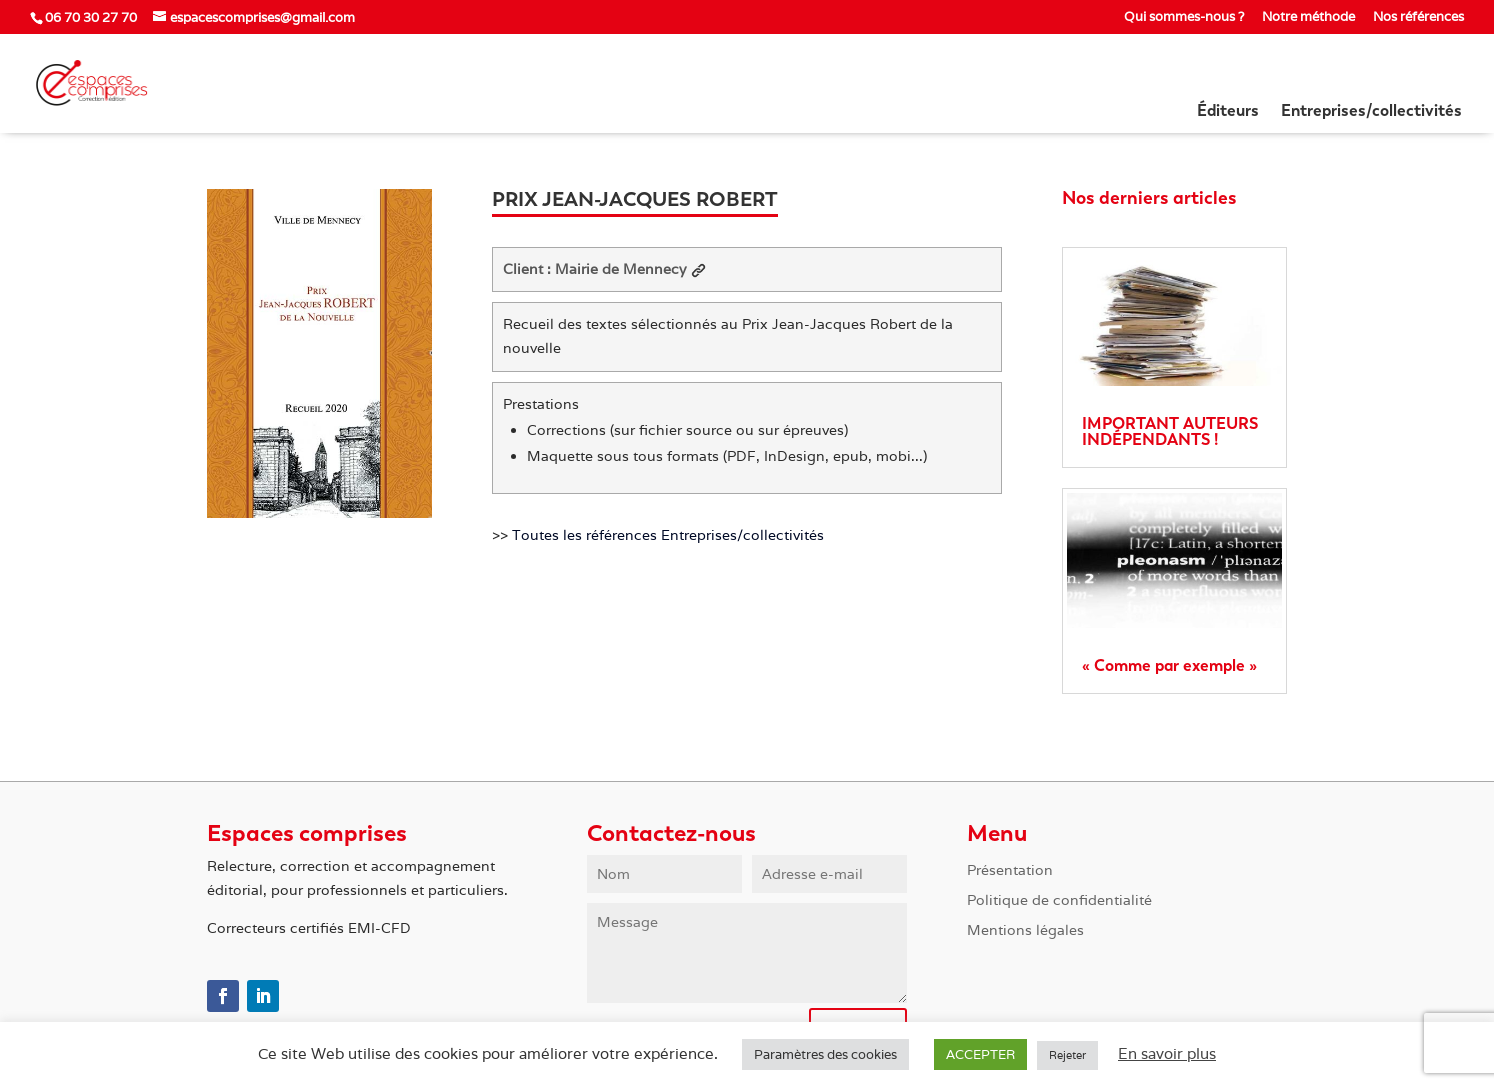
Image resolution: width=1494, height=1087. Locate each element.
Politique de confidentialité (1059, 901)
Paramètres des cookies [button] (825, 1054)
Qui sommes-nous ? (1184, 17)
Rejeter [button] (1067, 1055)
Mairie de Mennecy (630, 269)
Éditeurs (1228, 112)
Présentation (1010, 871)
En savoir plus (1167, 1053)
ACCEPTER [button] (980, 1054)
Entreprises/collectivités (1371, 112)
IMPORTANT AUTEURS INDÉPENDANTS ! (1170, 431)
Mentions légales (1025, 931)
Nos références (1418, 17)
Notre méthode (1308, 17)
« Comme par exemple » (1169, 665)
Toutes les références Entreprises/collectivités (668, 535)
